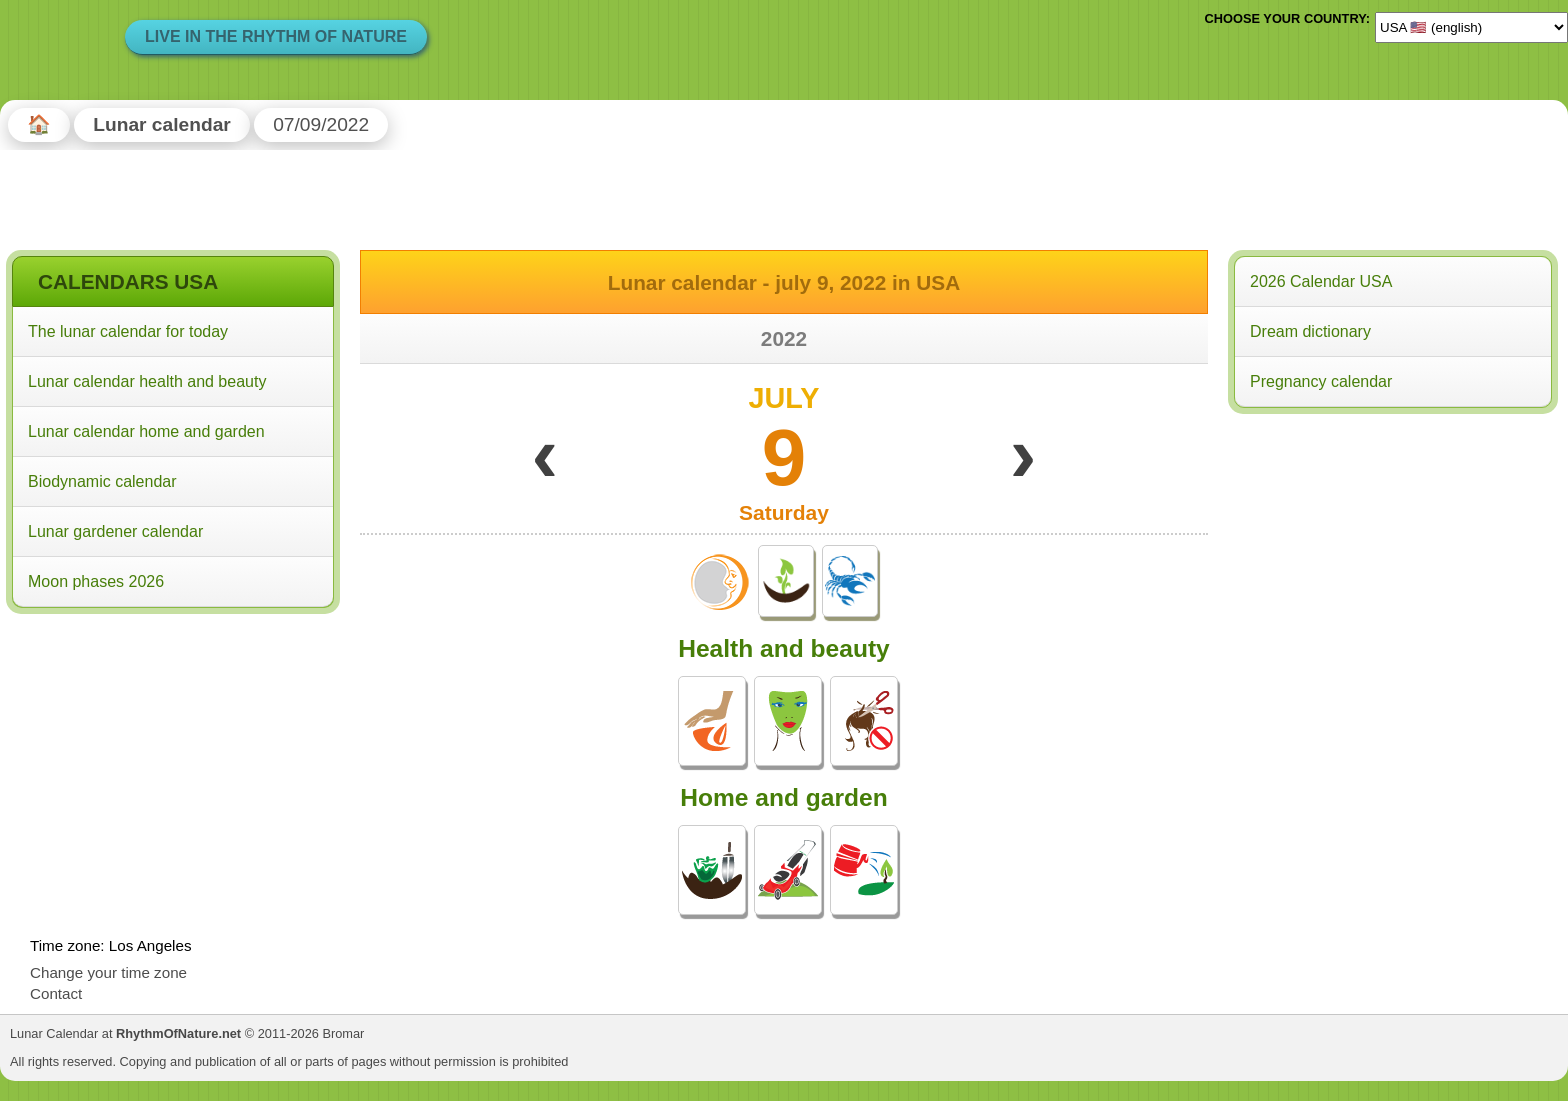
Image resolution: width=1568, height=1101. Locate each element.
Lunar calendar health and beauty (147, 381)
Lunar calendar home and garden (146, 431)
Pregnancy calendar (1321, 381)
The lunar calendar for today (128, 331)
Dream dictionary (1310, 331)
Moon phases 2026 (96, 581)
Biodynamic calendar (102, 481)
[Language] (1471, 27)
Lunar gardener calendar (115, 531)
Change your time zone (108, 972)
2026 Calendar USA (1321, 281)
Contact (56, 993)
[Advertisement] (173, 749)
